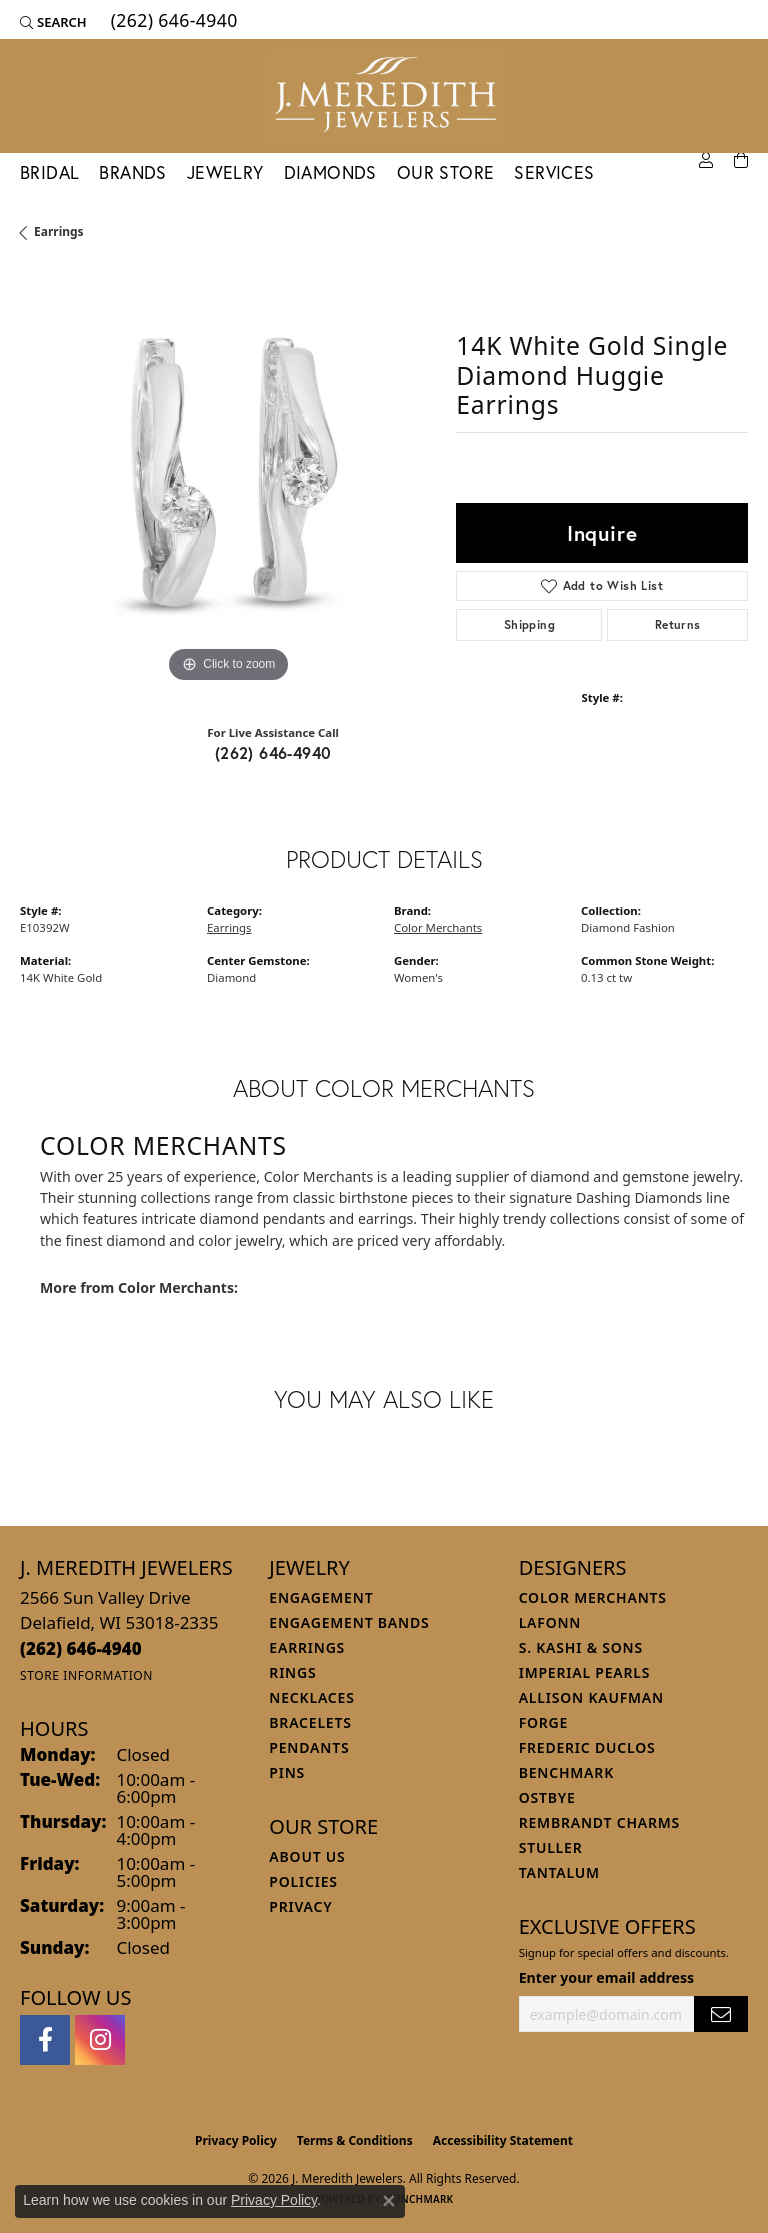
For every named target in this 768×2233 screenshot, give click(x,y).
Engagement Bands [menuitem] (349, 1622)
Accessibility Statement (503, 2140)
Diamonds (330, 172)
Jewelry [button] (225, 172)
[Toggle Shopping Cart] (741, 161)
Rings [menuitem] (292, 1672)
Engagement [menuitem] (321, 1597)
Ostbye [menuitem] (547, 1797)
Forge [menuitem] (544, 1722)
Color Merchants (438, 927)
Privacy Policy (236, 2140)
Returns (678, 624)
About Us (307, 1856)
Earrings (59, 231)
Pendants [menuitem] (309, 1747)
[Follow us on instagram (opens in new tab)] (100, 2040)
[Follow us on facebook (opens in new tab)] (45, 2040)
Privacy (300, 1906)
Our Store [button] (446, 172)
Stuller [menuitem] (551, 1847)
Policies (303, 1881)
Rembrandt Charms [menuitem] (599, 1822)
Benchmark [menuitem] (566, 1772)
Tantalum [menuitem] (559, 1872)
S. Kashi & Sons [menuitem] (581, 1647)
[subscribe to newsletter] (721, 2014)
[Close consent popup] (389, 2201)
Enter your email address (606, 1977)
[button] (53, 22)
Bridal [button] (49, 172)
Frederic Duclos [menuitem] (587, 1747)
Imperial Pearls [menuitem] (585, 1672)
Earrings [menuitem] (307, 1647)
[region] (228, 480)
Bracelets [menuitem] (310, 1722)
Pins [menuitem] (287, 1772)
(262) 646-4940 (273, 752)
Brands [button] (132, 172)
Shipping (529, 624)
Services (554, 172)
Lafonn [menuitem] (550, 1622)
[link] (172, 22)
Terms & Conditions (355, 2140)
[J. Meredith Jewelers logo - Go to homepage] (384, 96)
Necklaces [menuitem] (311, 1697)
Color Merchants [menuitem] (593, 1597)
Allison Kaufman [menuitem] (591, 1697)
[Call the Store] (81, 1648)
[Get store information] (86, 1675)
